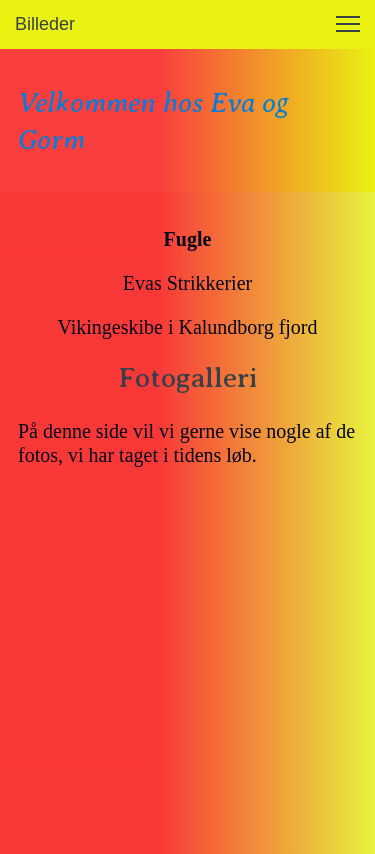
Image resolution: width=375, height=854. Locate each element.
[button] (348, 24)
